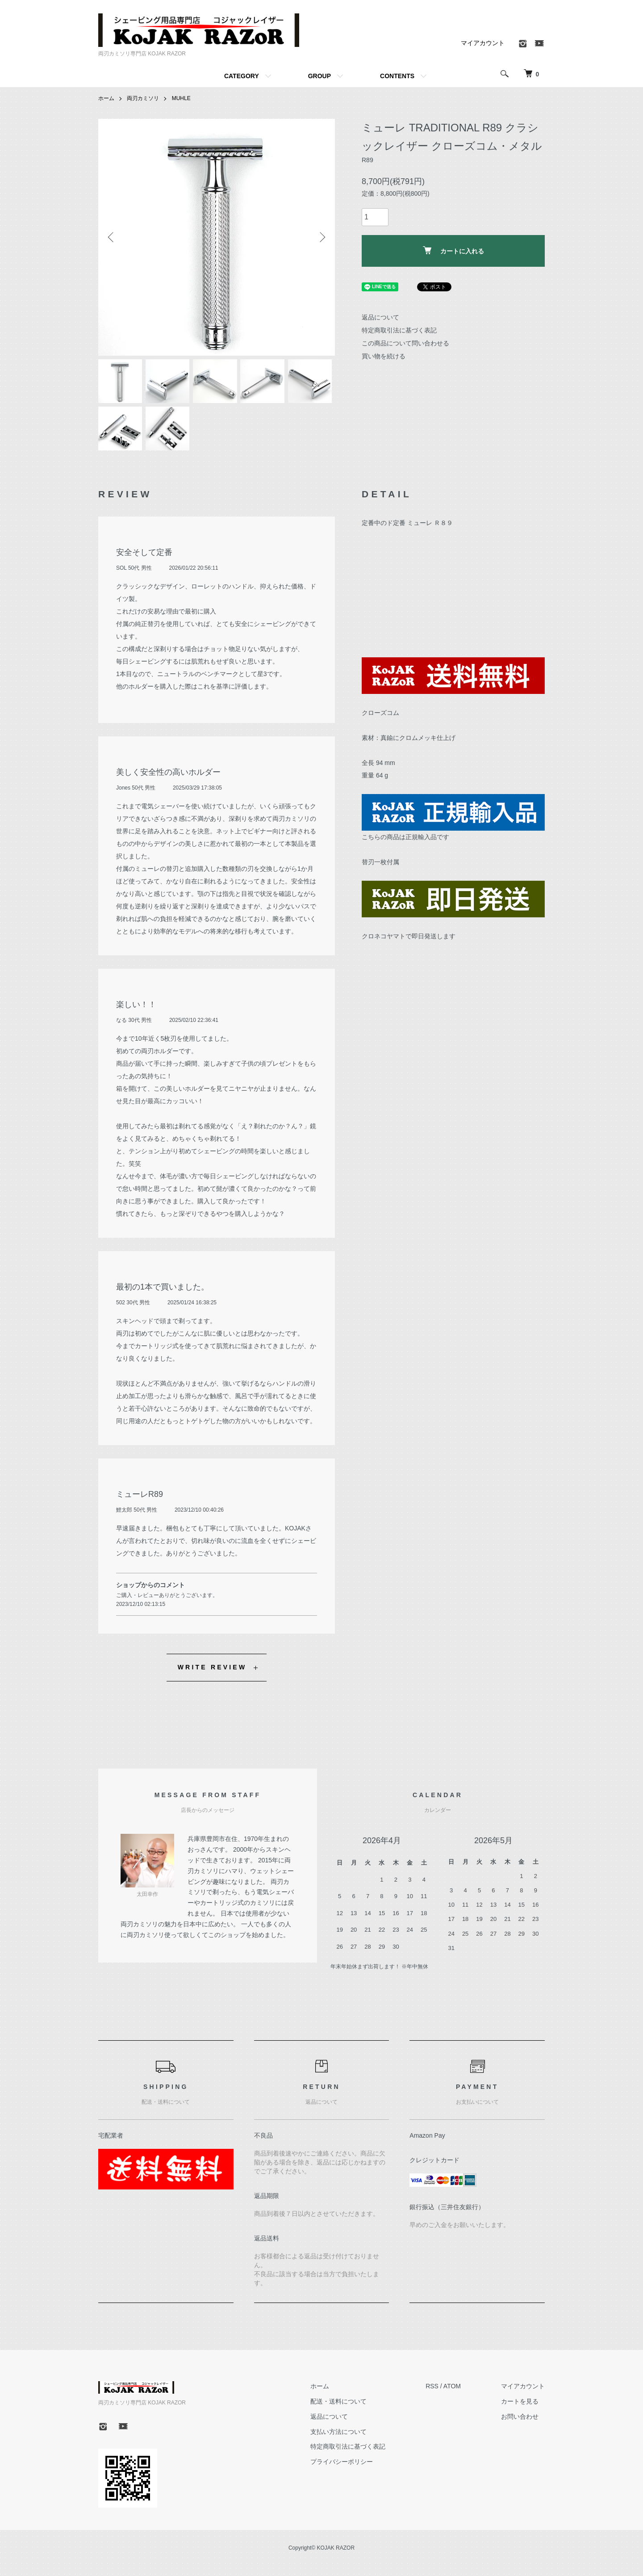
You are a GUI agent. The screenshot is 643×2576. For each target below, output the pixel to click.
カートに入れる (453, 250)
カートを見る (520, 2402)
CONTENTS (397, 76)
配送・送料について (338, 2402)
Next (321, 237)
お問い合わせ (520, 2417)
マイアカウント (483, 42)
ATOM (452, 2387)
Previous (111, 237)
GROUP (319, 76)
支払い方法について (338, 2432)
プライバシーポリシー (341, 2463)
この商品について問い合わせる (405, 343)
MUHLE (181, 98)
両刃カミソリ (143, 98)
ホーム (106, 98)
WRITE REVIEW (212, 1668)
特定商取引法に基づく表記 (399, 330)
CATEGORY (241, 76)
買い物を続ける (383, 356)
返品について (380, 317)
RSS (432, 2387)
